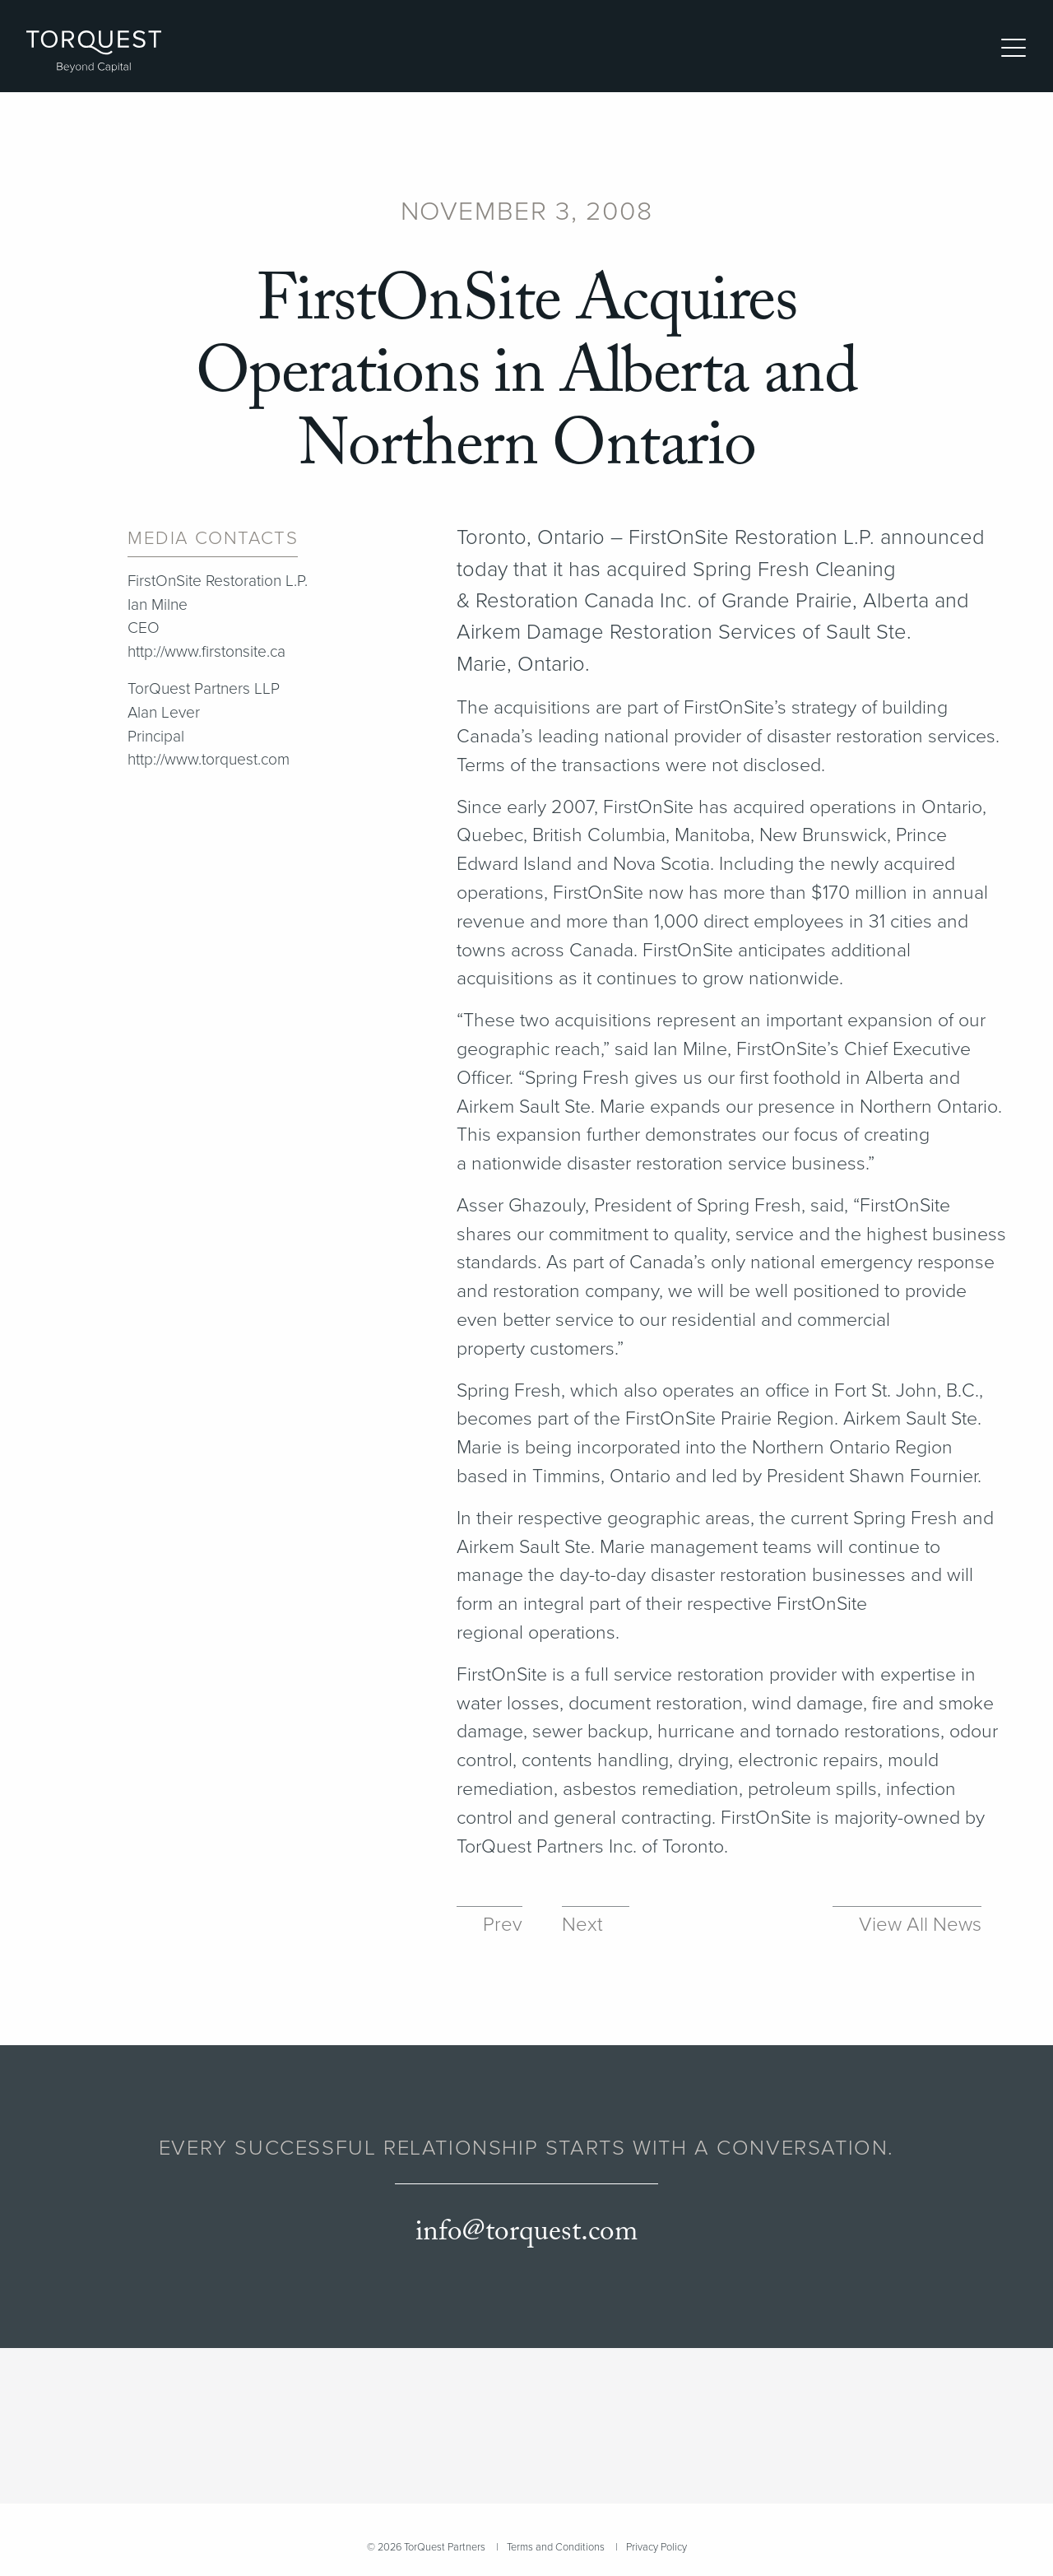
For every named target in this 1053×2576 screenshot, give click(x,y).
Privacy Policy (656, 2547)
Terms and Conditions (556, 2547)
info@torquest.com (526, 2232)
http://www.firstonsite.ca (206, 652)
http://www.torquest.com (209, 760)
